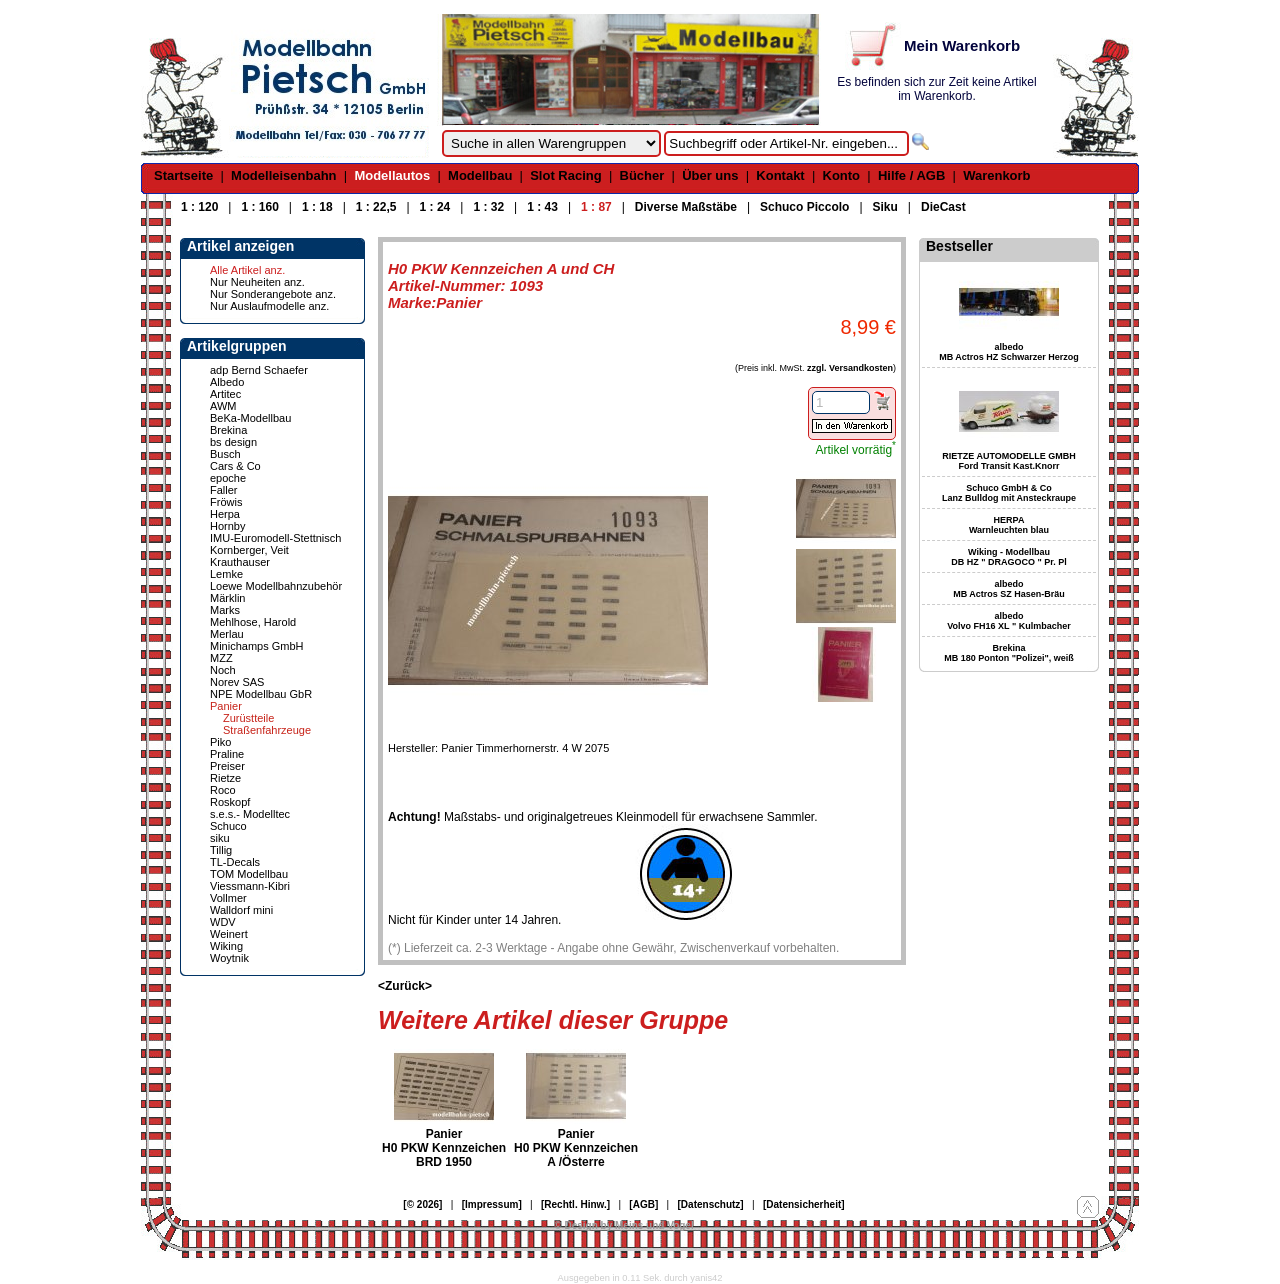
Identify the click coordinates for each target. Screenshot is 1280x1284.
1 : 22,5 (376, 207)
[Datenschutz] (711, 1204)
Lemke (226, 574)
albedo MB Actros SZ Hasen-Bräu (1009, 589)
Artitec (225, 394)
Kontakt (780, 175)
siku (220, 838)
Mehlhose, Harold (253, 622)
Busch (225, 454)
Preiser (227, 766)
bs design (233, 442)
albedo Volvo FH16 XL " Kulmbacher (1008, 621)
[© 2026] (422, 1204)
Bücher (642, 175)
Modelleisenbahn (283, 175)
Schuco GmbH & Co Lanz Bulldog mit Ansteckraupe (1009, 493)
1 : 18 (317, 207)
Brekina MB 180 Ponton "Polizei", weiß (1009, 653)
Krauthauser (240, 562)
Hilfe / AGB (911, 175)
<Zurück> (405, 986)
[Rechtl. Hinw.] (575, 1204)
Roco (223, 790)
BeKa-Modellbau (250, 418)
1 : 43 (542, 207)
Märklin (227, 598)
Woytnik (229, 958)
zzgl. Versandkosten (850, 368)
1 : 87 (596, 207)
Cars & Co (235, 466)
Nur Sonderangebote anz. (273, 294)
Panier (226, 706)
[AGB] (643, 1204)
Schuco (228, 826)
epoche (228, 478)
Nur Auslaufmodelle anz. (269, 306)
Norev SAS (237, 682)
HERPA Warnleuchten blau (1009, 525)
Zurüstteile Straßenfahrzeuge (267, 724)
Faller (224, 490)
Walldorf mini (241, 910)
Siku (885, 207)
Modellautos (392, 175)
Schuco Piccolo (804, 207)
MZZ (221, 658)
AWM (223, 406)
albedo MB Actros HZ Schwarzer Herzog (1009, 352)
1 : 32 (488, 207)
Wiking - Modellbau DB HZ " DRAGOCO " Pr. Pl (1009, 557)
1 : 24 (435, 207)
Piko (220, 742)
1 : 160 (259, 207)
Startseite (183, 175)
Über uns (710, 175)
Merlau (227, 634)
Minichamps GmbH (257, 646)
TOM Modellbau (249, 874)
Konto (842, 175)
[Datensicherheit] (804, 1204)
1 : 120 (199, 207)
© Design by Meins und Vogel (623, 1225)
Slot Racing (566, 175)
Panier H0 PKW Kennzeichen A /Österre (576, 1148)
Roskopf (230, 802)
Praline (227, 754)
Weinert (229, 934)
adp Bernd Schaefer (259, 370)
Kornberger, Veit (249, 550)
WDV (223, 922)
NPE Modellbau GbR (261, 694)
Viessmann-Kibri (250, 886)
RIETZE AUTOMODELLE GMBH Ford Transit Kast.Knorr (1009, 461)
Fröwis (226, 502)
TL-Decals (235, 862)
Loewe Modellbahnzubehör (276, 586)
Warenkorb (996, 175)
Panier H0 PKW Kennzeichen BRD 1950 (444, 1148)
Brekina (228, 430)
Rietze (225, 778)
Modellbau (480, 175)
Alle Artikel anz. (247, 270)
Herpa (225, 514)
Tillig (221, 850)
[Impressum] (492, 1204)
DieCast (943, 207)
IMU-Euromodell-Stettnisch (275, 538)
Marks (225, 610)
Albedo (227, 382)
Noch (223, 670)
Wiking (226, 946)
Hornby (227, 526)
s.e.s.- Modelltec (250, 814)
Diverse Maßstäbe (686, 207)
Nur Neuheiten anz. (257, 282)
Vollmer (228, 898)
